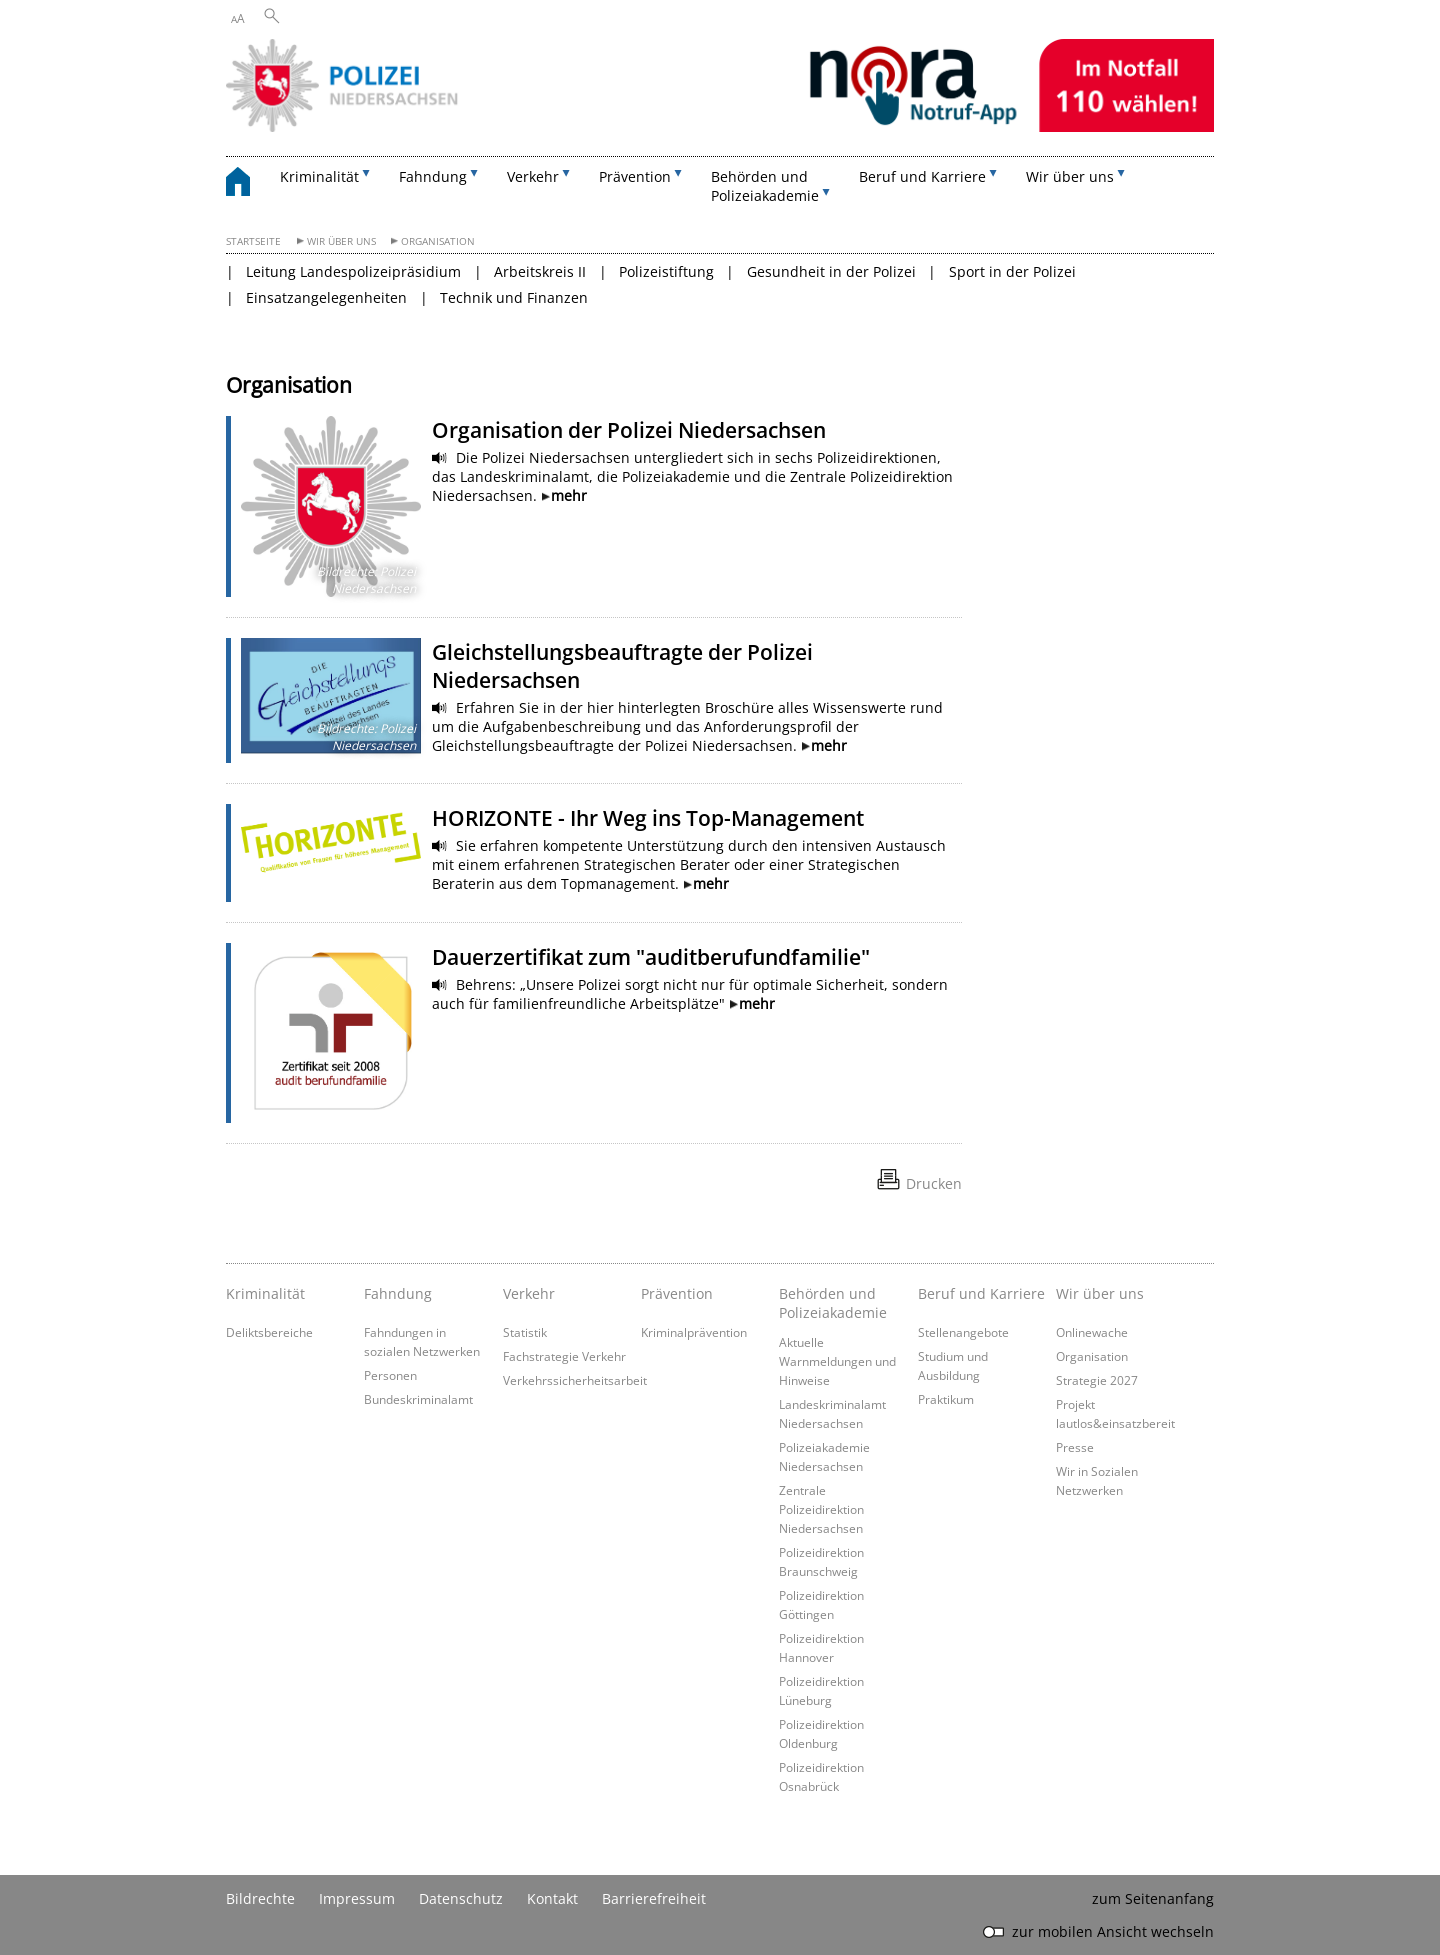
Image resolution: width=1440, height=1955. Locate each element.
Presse (1075, 1447)
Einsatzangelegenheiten (326, 297)
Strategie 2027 (1097, 1380)
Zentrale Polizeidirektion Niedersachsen (821, 1509)
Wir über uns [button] (1070, 176)
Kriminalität (265, 1293)
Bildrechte (260, 1898)
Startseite (253, 241)
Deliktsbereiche (269, 1332)
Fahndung (398, 1293)
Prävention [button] (635, 176)
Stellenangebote (963, 1332)
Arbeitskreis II (540, 271)
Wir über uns (341, 241)
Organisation (438, 241)
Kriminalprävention (694, 1332)
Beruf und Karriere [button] (922, 176)
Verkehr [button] (533, 176)
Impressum (357, 1898)
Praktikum (946, 1399)
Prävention (677, 1293)
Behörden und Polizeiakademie (833, 1303)
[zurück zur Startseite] (248, 184)
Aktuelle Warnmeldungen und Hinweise (837, 1361)
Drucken (934, 1183)
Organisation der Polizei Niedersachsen (629, 430)
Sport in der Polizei (1012, 271)
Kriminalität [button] (319, 176)
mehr (569, 495)
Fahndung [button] (433, 176)
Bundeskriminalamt (418, 1399)
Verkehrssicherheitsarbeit (575, 1380)
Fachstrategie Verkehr (564, 1356)
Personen (390, 1375)
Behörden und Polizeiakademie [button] (765, 186)
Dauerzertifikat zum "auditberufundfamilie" (651, 957)
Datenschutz (461, 1898)
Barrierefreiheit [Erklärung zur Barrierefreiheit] (654, 1898)
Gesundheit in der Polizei (831, 271)
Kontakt (552, 1898)
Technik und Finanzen (514, 297)
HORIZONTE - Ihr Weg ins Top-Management (648, 818)
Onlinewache (1092, 1332)
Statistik (525, 1332)
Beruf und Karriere (981, 1293)
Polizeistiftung (666, 271)
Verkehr (529, 1293)
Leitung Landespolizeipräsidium (353, 271)
